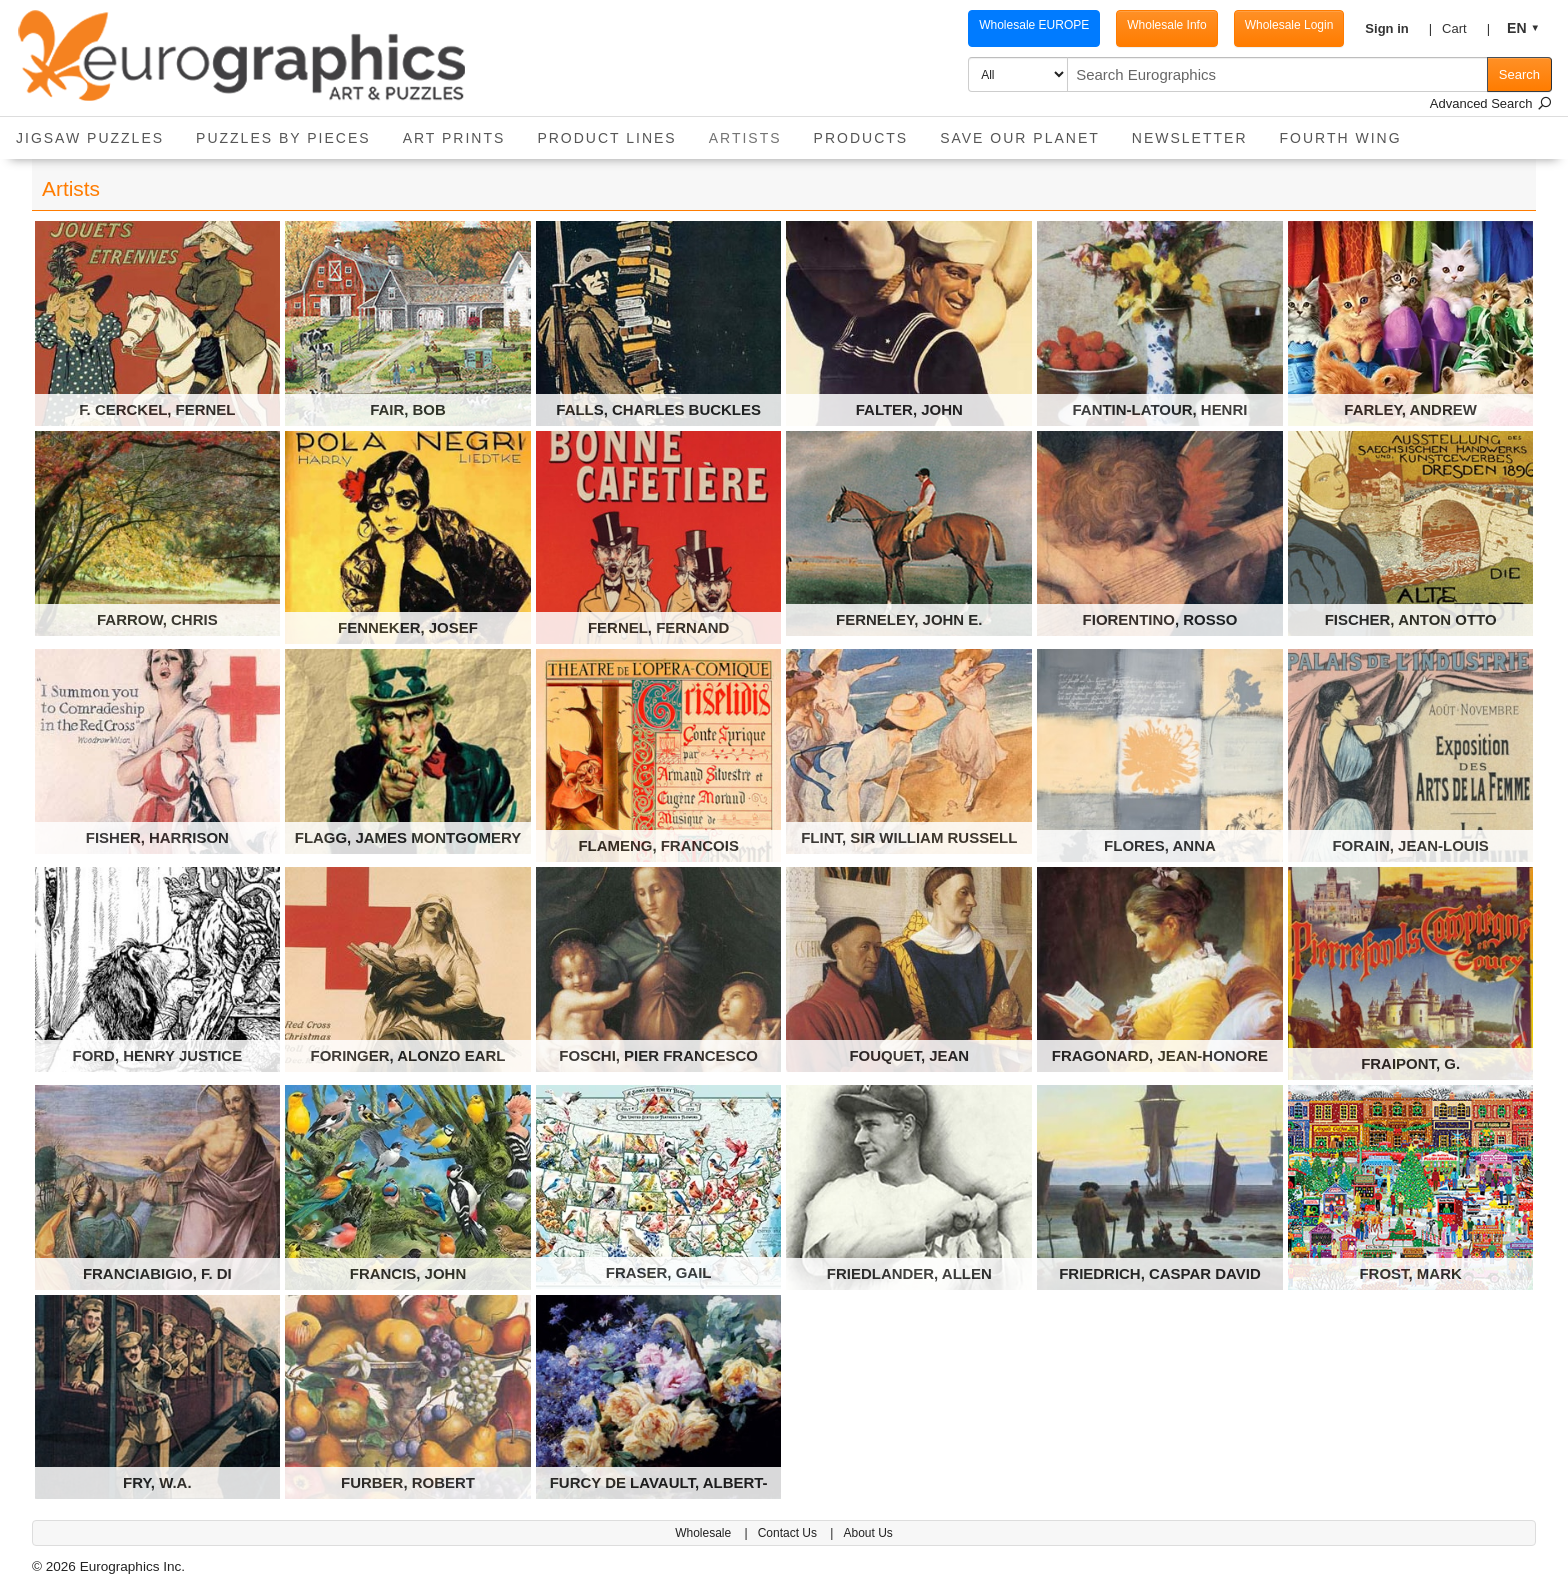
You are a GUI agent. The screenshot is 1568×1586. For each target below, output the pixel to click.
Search (1519, 74)
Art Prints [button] (454, 138)
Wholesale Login (1269, 25)
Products (861, 138)
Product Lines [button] (606, 138)
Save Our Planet (1020, 138)
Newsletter (1190, 138)
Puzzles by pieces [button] (283, 138)
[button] (1383, 29)
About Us (867, 1533)
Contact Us (789, 1533)
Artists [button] (753, 131)
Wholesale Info (1146, 25)
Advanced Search (1491, 103)
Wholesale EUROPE (1014, 25)
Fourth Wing (1341, 138)
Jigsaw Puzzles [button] (90, 138)
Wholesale (704, 1533)
